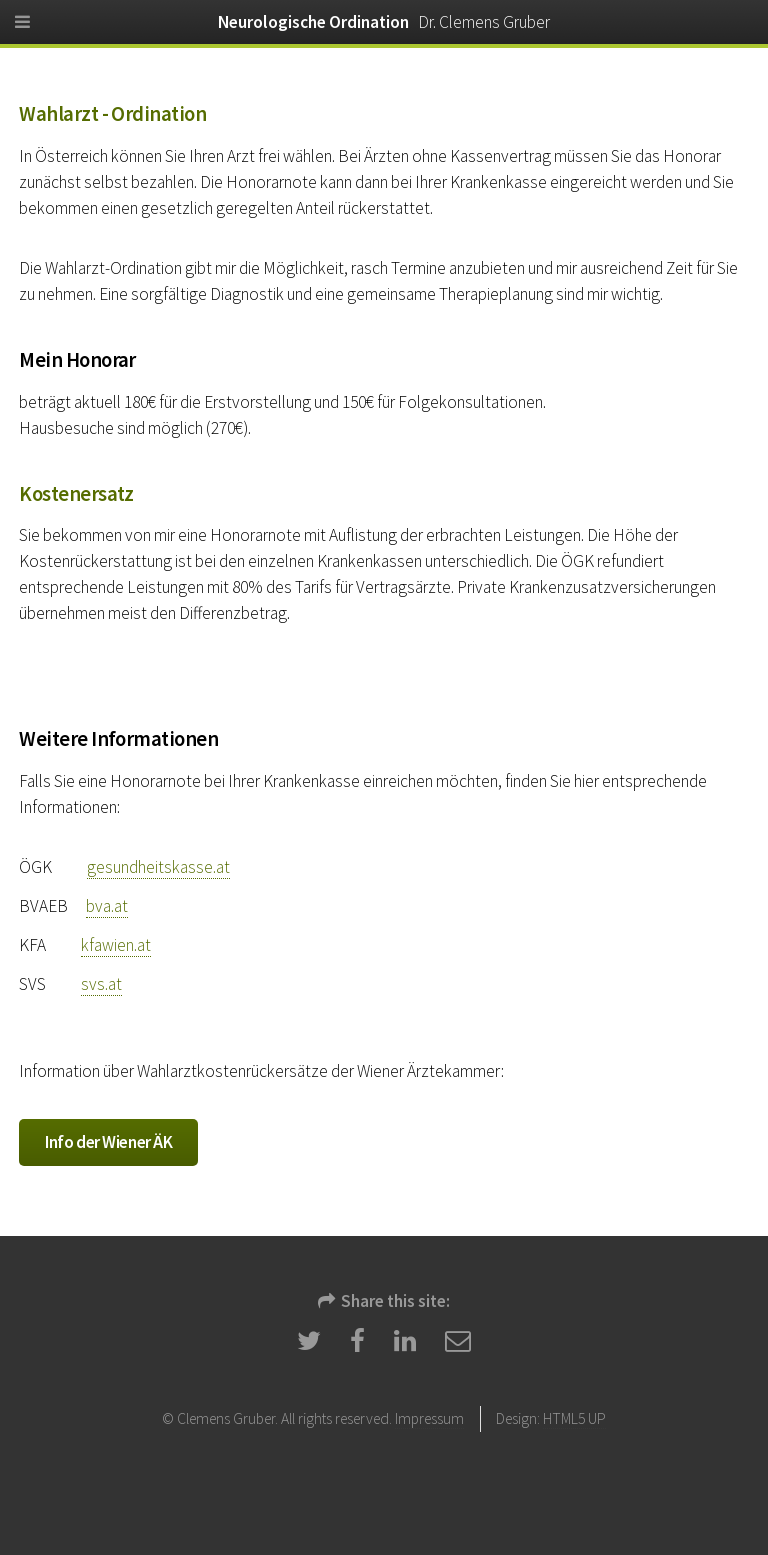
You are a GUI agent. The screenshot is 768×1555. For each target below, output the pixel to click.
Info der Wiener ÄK (108, 1142)
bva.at (107, 906)
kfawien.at (116, 945)
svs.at (101, 984)
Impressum (429, 1418)
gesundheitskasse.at (158, 867)
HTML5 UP (574, 1418)
